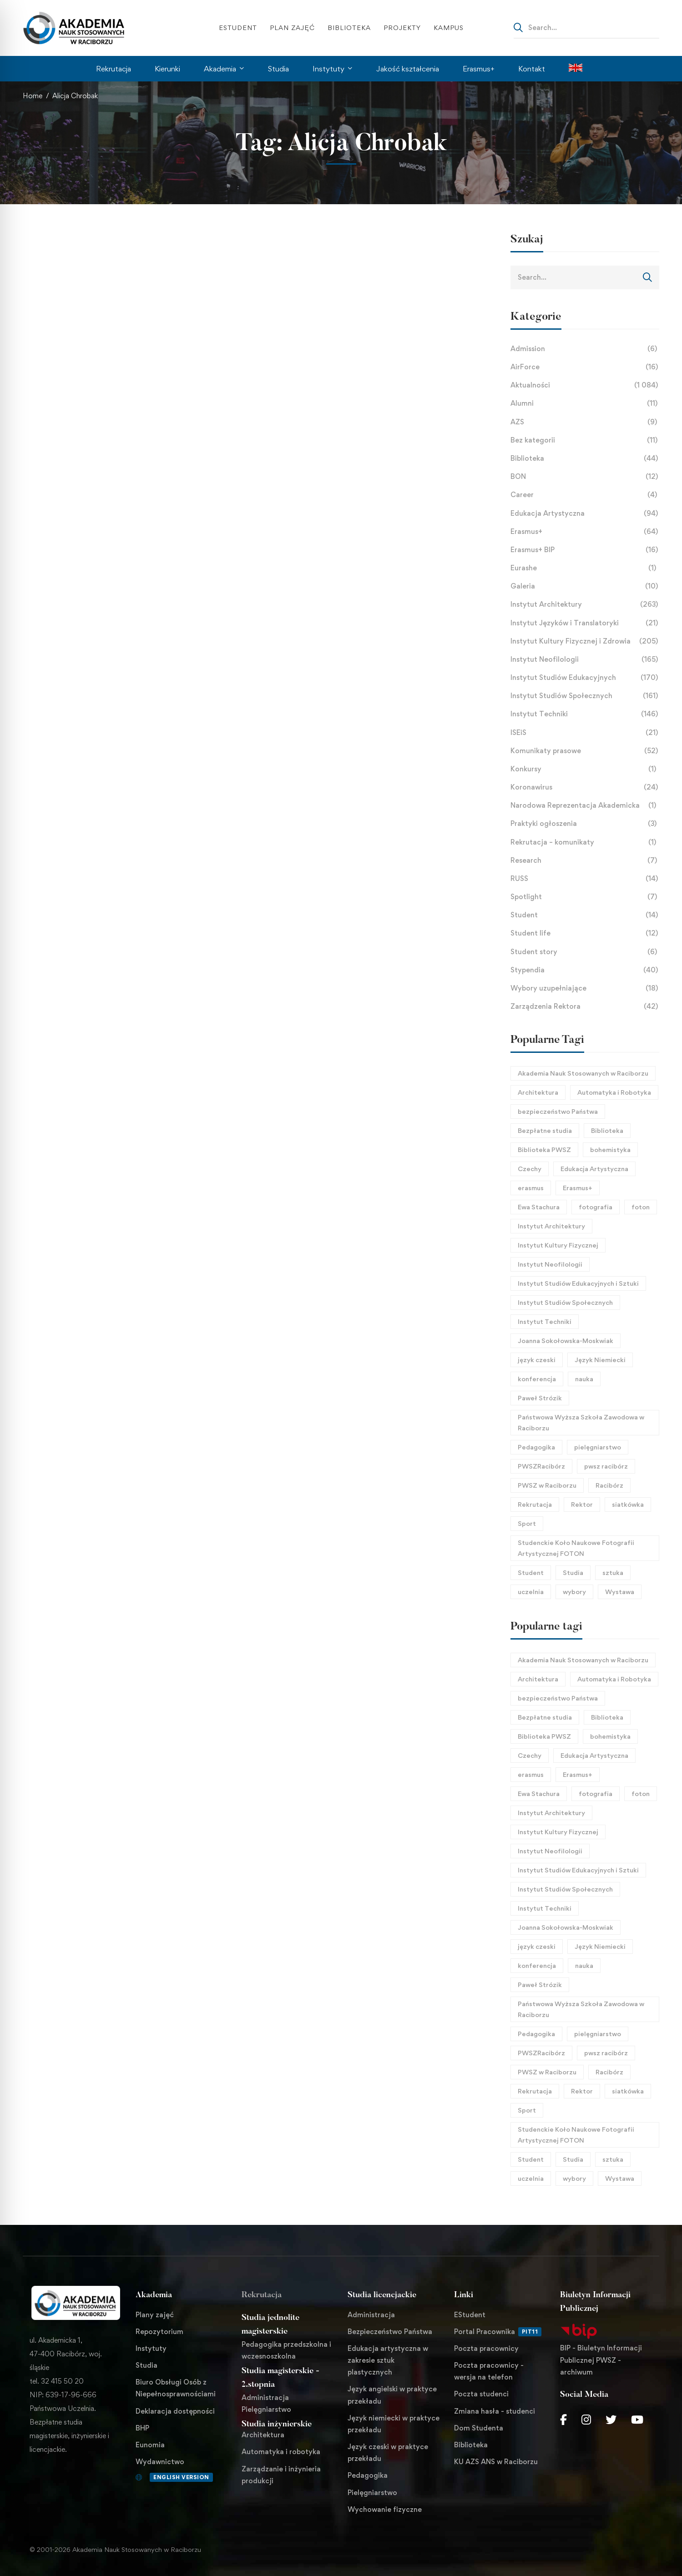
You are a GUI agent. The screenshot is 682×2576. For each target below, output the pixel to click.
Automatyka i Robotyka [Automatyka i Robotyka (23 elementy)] (614, 1092)
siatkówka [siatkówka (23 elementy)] (628, 1504)
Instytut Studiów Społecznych (584, 696)
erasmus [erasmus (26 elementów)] (531, 1188)
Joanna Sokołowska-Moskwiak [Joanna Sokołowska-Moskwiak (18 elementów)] (565, 1340)
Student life (584, 933)
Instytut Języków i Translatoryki (584, 623)
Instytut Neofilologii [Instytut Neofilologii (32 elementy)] (550, 1264)
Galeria (584, 586)
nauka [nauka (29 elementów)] (584, 1379)
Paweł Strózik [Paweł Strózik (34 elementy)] (540, 1398)
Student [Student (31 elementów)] (531, 1572)
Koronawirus (584, 787)
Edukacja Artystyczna (584, 513)
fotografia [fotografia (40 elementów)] (595, 1207)
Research (584, 860)
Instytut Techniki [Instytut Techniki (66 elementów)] (544, 1321)
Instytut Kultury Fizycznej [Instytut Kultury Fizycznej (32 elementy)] (558, 1245)
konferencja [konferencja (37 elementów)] (537, 1379)
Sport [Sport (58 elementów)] (527, 1523)
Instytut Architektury (584, 604)
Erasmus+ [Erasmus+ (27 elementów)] (577, 1188)
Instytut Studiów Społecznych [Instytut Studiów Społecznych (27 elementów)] (565, 1302)
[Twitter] (611, 2419)
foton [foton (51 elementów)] (640, 1207)
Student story (584, 952)
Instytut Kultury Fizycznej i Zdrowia (584, 641)
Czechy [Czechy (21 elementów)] (529, 1168)
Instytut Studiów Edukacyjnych (584, 678)
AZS (584, 422)
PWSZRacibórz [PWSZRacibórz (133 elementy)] (541, 1466)
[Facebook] (563, 2419)
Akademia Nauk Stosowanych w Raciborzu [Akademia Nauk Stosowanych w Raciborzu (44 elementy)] (583, 1073)
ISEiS (584, 733)
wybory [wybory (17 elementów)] (574, 1591)
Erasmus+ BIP (584, 550)
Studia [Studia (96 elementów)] (573, 1572)
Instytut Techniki (584, 714)
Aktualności (584, 385)
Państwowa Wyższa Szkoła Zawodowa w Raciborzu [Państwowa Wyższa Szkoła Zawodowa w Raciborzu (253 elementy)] (581, 1422)
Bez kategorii (584, 440)
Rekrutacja (262, 2295)
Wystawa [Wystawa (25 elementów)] (619, 1591)
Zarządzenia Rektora (584, 1006)
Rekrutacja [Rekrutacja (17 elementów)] (535, 1504)
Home (32, 95)
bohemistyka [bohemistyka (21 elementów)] (610, 1149)
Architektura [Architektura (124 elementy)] (538, 1092)
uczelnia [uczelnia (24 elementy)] (531, 1591)
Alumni (584, 403)
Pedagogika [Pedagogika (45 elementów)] (536, 1447)
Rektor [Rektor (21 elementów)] (582, 1504)
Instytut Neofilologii (584, 659)
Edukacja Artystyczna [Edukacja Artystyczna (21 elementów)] (594, 1168)
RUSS (584, 879)
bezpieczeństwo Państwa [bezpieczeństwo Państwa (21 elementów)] (558, 1111)
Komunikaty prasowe (584, 751)
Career (584, 495)
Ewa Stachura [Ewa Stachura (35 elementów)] (539, 1207)
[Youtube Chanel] (637, 2419)
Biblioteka (584, 458)
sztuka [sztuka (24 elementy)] (612, 1572)
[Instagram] (586, 2419)
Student (584, 915)
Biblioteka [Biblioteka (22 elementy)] (607, 1130)
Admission (584, 349)
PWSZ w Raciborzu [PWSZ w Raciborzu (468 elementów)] (547, 1485)
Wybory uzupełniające (584, 988)
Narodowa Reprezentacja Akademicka (584, 805)
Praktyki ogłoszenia (584, 824)
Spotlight (584, 897)
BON (584, 477)
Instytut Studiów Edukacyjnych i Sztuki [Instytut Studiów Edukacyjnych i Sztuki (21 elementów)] (578, 1283)
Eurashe (584, 568)
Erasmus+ (584, 532)
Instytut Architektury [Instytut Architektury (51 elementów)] (551, 1226)
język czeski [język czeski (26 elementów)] (537, 1359)
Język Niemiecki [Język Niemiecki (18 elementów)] (600, 1359)
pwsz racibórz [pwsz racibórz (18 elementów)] (606, 1466)
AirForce (584, 367)
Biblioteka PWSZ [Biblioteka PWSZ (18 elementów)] (544, 1149)
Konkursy (584, 769)
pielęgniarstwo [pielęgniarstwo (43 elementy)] (597, 1447)
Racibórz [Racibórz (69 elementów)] (609, 1485)
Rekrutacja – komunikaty (584, 842)
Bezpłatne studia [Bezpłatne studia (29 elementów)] (545, 1130)
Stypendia (584, 970)
